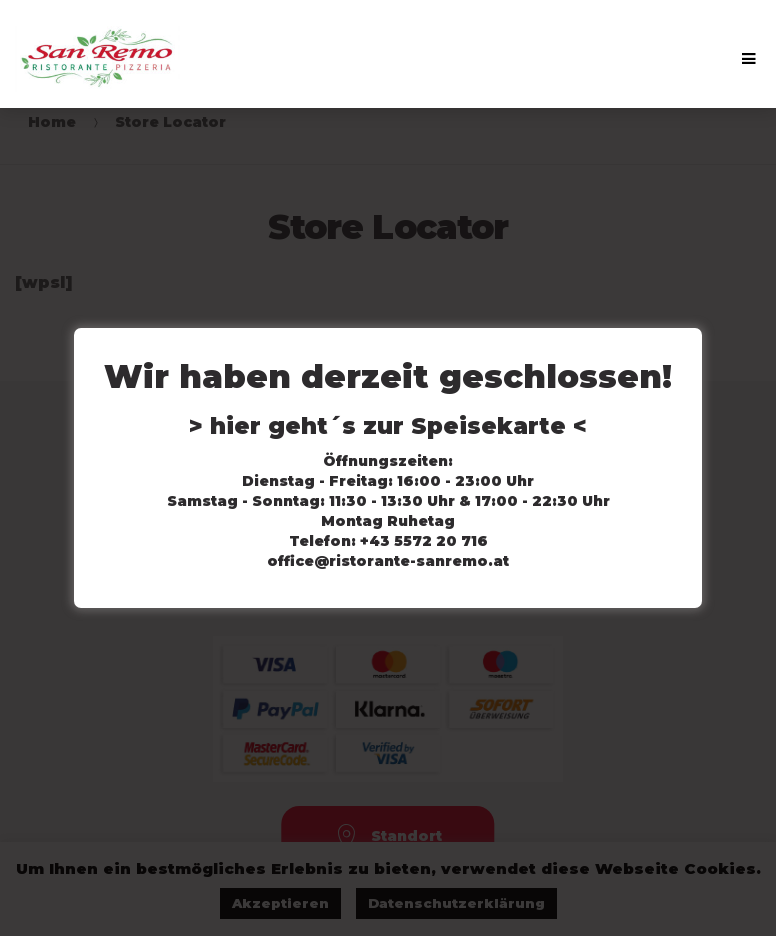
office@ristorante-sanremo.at (388, 561)
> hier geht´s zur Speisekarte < (388, 426)
